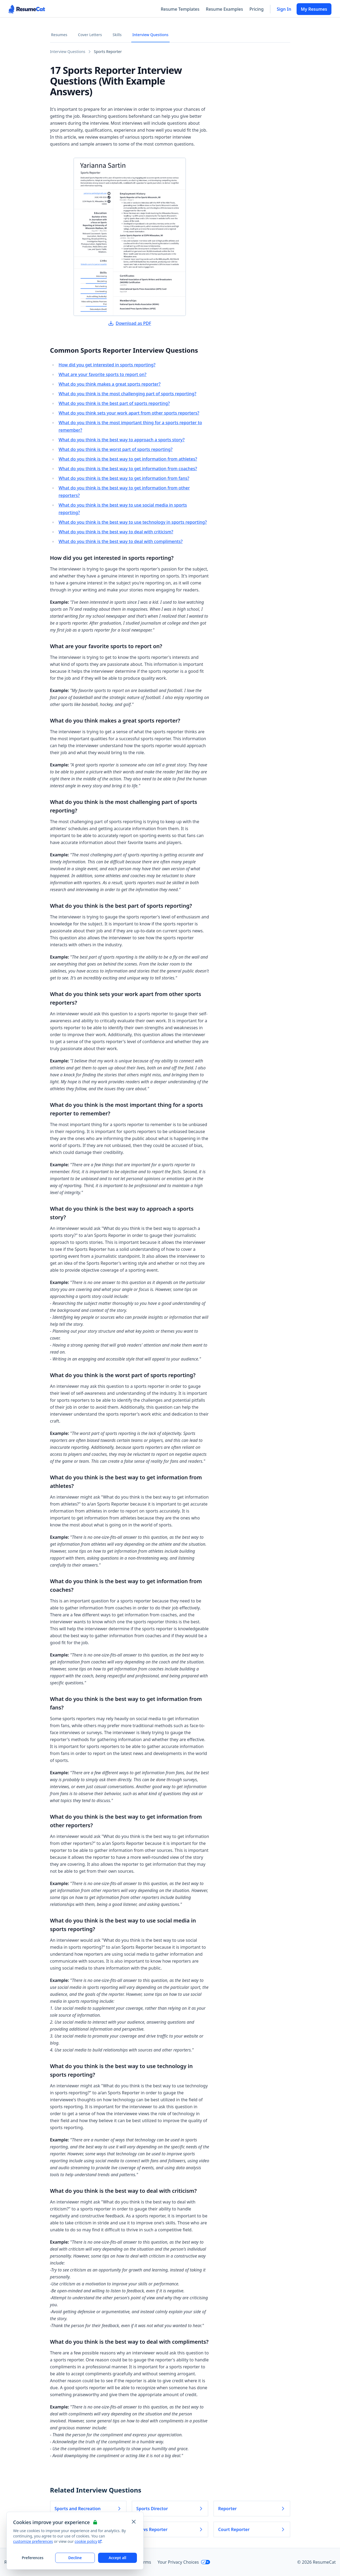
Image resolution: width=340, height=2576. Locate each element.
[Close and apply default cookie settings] (133, 2521)
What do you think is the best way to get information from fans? (124, 478)
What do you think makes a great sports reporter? (110, 384)
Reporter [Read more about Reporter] (251, 2509)
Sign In (284, 9)
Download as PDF (129, 323)
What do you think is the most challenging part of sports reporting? (127, 394)
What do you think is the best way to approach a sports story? (122, 440)
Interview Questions (150, 34)
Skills (117, 34)
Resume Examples (224, 9)
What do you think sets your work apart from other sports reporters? (129, 413)
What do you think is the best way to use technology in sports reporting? (133, 522)
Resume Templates (180, 9)
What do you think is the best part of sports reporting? (114, 403)
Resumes (59, 34)
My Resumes (314, 9)
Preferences (32, 2557)
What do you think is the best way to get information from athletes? (128, 459)
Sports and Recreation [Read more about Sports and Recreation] (88, 2509)
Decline (75, 2557)
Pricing (256, 9)
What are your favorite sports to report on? (103, 374)
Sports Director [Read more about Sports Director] (170, 2509)
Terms (145, 2562)
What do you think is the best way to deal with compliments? (121, 541)
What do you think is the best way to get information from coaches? (128, 469)
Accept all (117, 2557)
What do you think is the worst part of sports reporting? (116, 449)
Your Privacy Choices (184, 2562)
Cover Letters (90, 34)
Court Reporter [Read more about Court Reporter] (251, 2529)
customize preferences (33, 2541)
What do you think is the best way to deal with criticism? (116, 532)
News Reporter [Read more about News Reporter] (170, 2529)
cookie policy (88, 2541)
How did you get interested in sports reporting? (107, 365)
